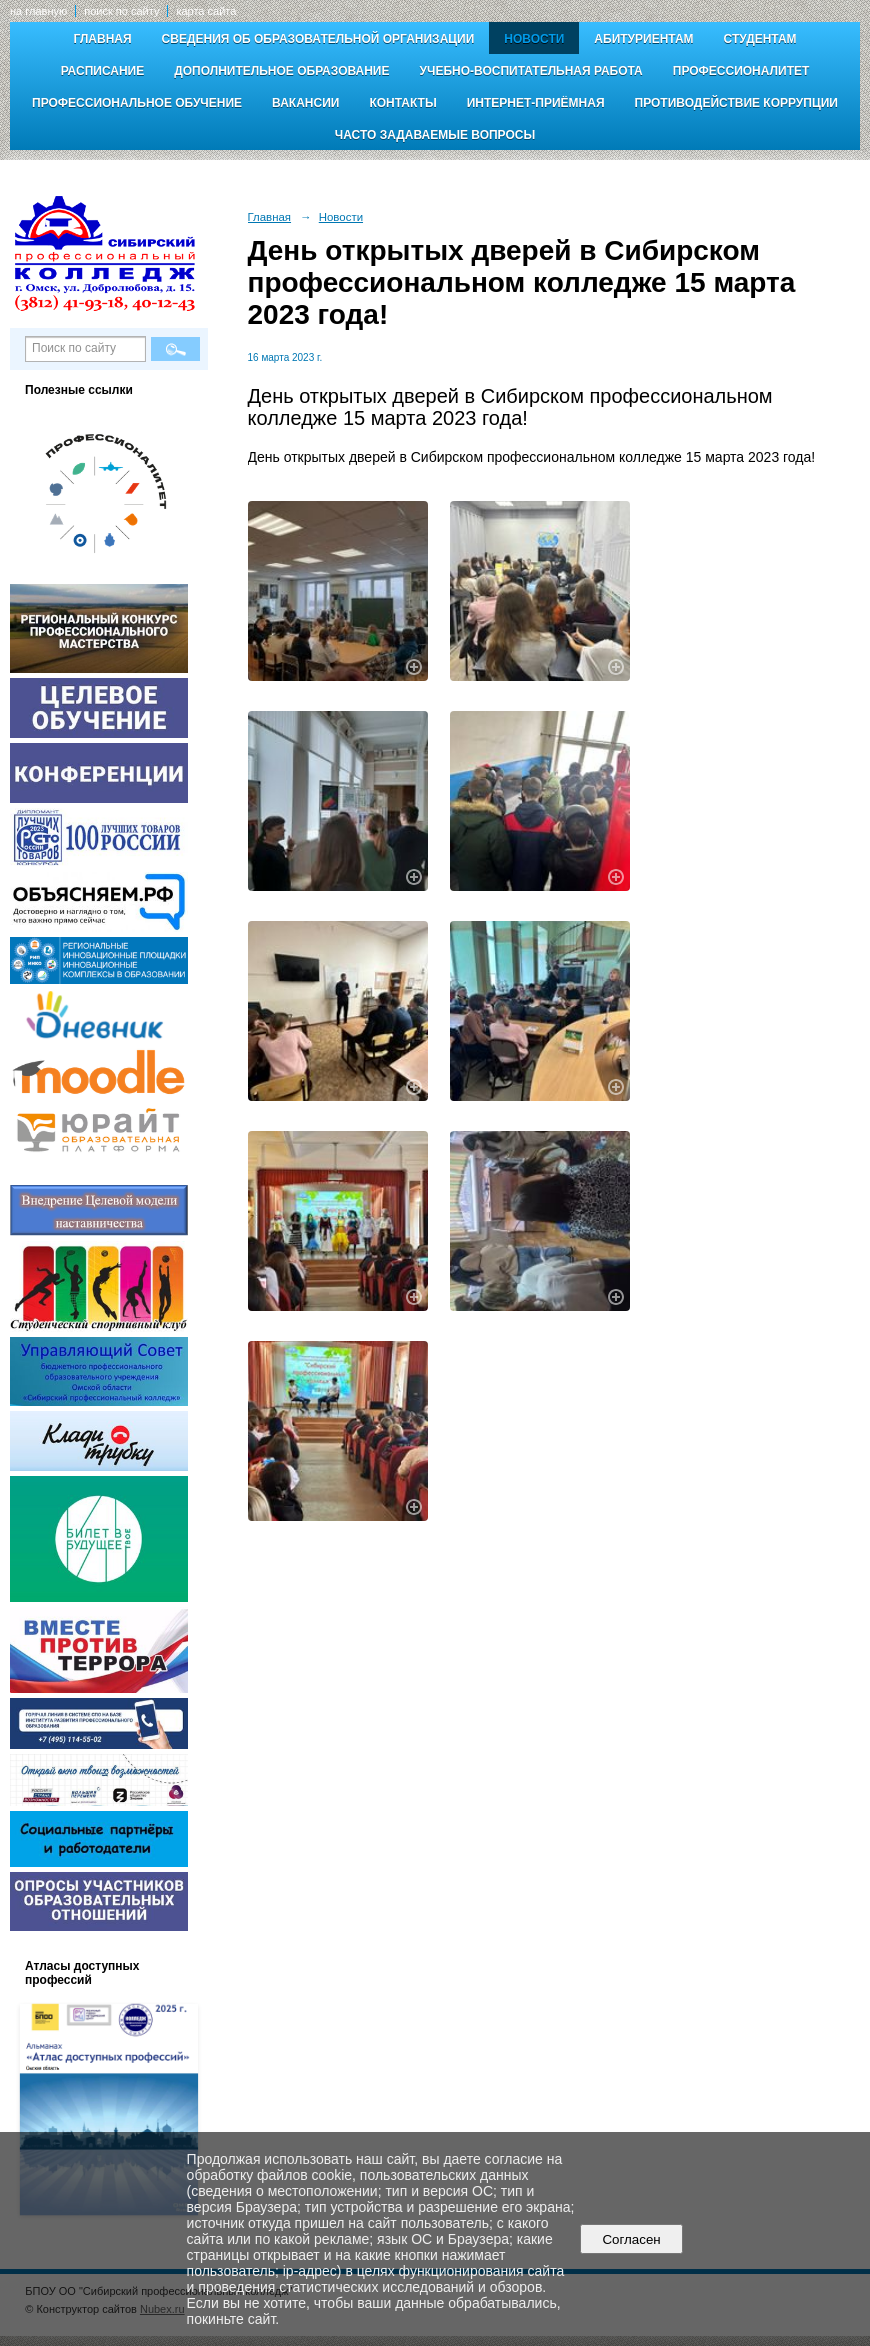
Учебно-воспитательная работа (531, 71)
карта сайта (206, 11)
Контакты (402, 103)
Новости (534, 39)
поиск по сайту (121, 11)
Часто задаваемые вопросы (435, 135)
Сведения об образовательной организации (318, 39)
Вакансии (305, 103)
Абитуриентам (643, 39)
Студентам (760, 39)
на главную (38, 11)
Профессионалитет (741, 71)
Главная (102, 39)
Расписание (103, 71)
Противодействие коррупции (736, 103)
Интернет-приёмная (536, 103)
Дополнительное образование (281, 71)
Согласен (631, 2239)
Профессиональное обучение (137, 103)
